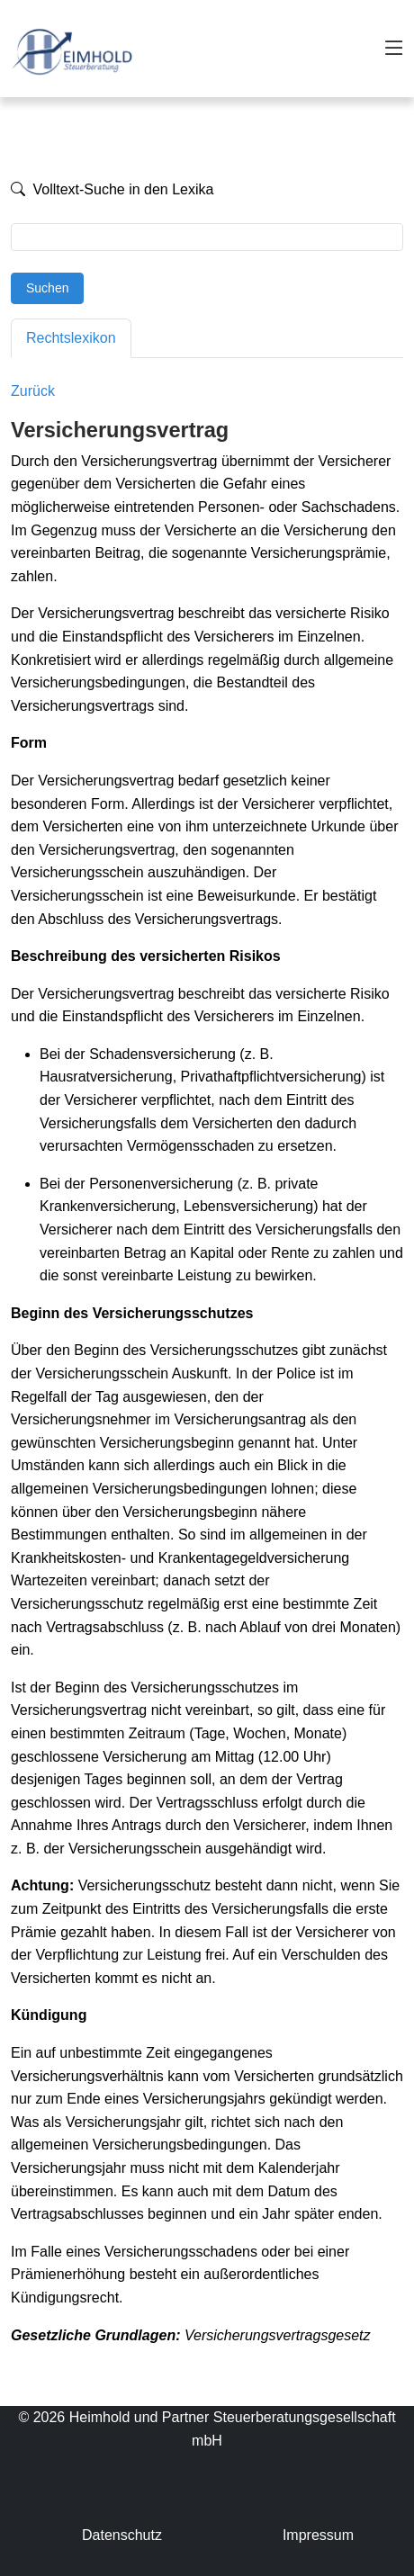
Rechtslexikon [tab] (71, 338)
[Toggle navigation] (394, 48)
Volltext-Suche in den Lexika (112, 189)
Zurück (33, 391)
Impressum (318, 2535)
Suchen (47, 288)
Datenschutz (122, 2535)
